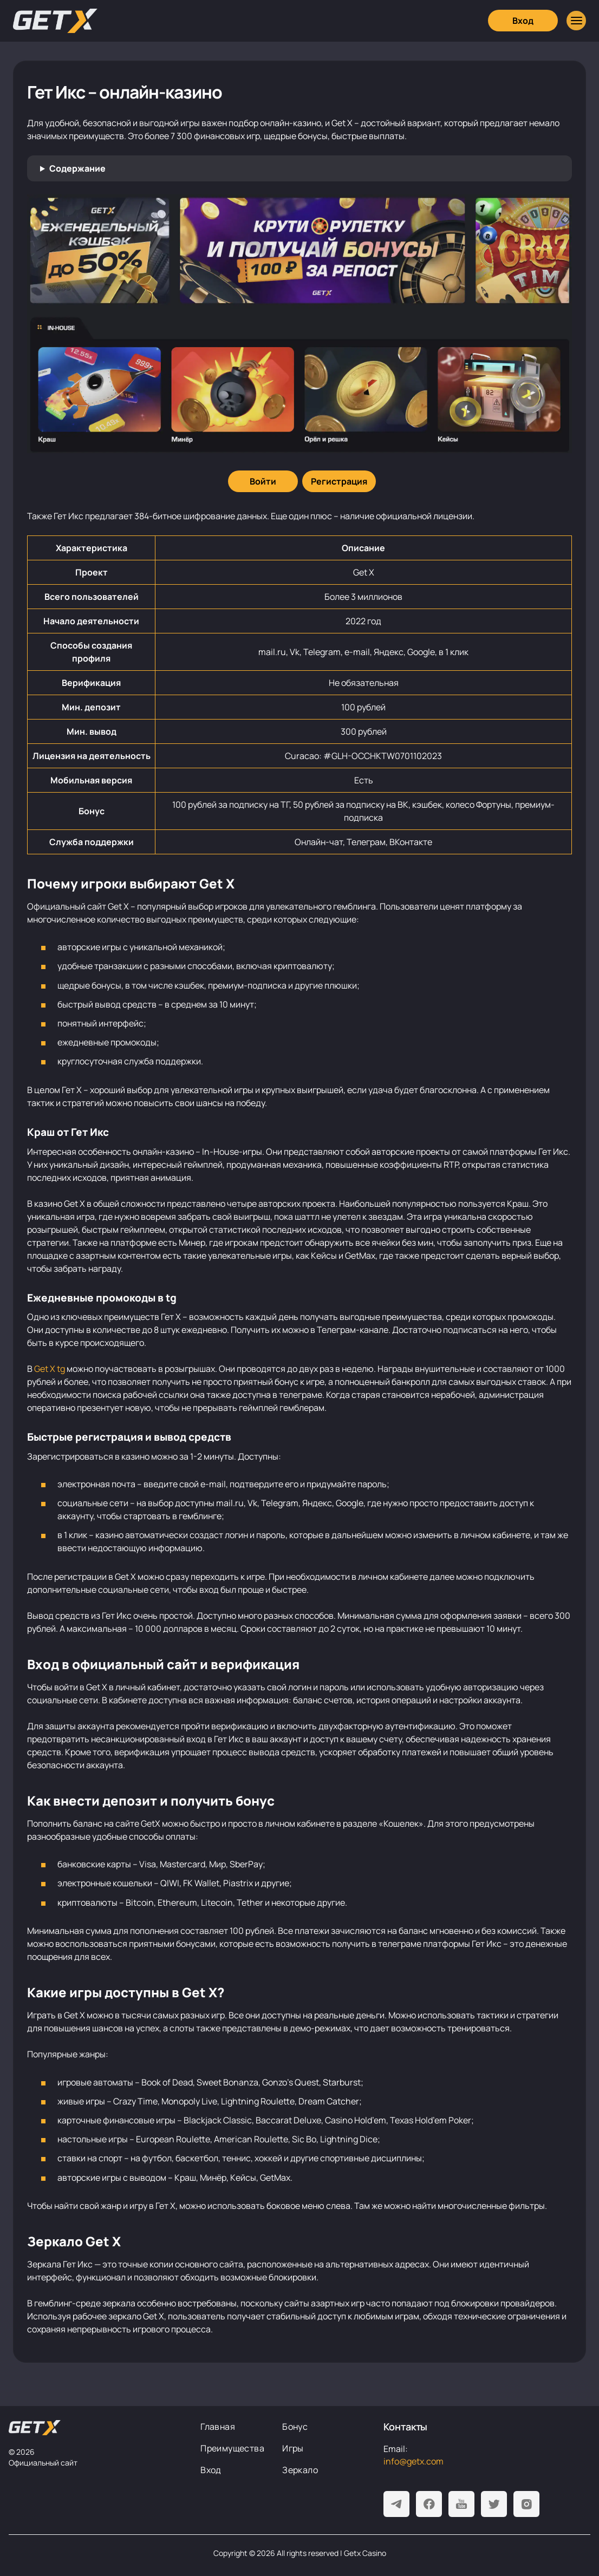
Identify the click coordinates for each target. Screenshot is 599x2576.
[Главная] (55, 21)
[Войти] (263, 481)
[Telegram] (396, 2504)
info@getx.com (413, 2461)
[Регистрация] (339, 481)
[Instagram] (526, 2504)
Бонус (295, 2427)
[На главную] (35, 2427)
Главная (217, 2427)
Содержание (77, 168)
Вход (211, 2470)
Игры (293, 2448)
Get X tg (49, 1369)
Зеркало (300, 2470)
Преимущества (232, 2448)
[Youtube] (461, 2504)
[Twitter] (494, 2504)
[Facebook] (429, 2504)
